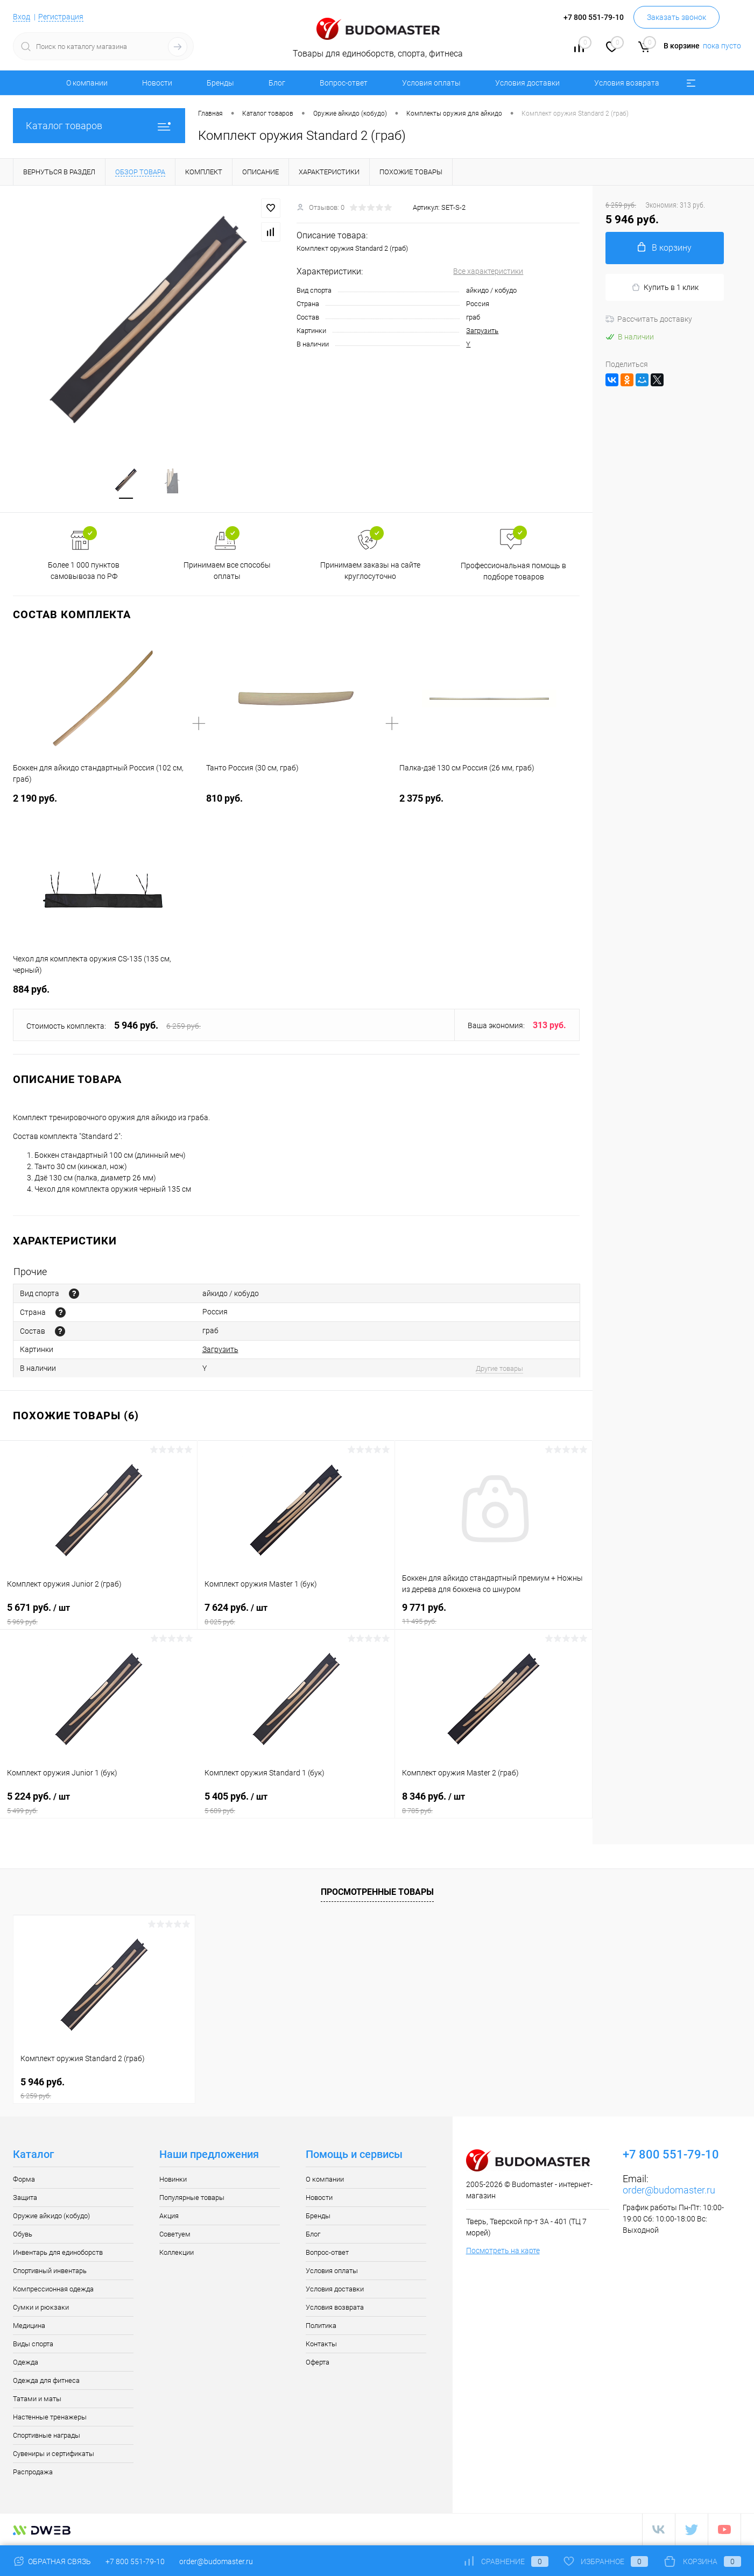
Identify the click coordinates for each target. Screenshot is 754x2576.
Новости (157, 83)
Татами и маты (37, 2399)
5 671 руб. (98, 1614)
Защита (25, 2198)
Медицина (29, 2326)
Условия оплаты (431, 83)
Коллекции (176, 2253)
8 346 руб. (493, 1803)
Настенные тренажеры (50, 2418)
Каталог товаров (99, 125)
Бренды (220, 83)
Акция (169, 2216)
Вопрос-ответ (344, 83)
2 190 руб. (35, 798)
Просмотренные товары (377, 1892)
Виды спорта (33, 2344)
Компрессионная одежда (53, 2289)
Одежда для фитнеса (46, 2381)
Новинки (173, 2180)
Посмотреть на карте (503, 2251)
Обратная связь (52, 2561)
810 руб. (224, 798)
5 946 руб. (104, 2089)
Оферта (317, 2363)
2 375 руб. (421, 798)
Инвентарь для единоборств (58, 2253)
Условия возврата (626, 83)
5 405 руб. (296, 1803)
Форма (24, 2180)
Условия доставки (527, 83)
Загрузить (482, 331)
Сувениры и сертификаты (53, 2454)
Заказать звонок (676, 17)
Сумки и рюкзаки (41, 2308)
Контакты (321, 2344)
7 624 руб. (296, 1614)
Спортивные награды (46, 2436)
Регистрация (60, 16)
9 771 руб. (493, 1614)
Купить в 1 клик (665, 287)
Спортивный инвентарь (50, 2271)
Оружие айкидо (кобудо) (51, 2216)
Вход (21, 16)
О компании (87, 83)
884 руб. (31, 989)
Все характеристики (488, 271)
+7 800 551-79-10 (135, 2561)
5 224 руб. (99, 1803)
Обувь (22, 2235)
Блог (277, 83)
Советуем (175, 2235)
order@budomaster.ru (669, 2190)
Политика (321, 2326)
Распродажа (33, 2472)
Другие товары (499, 1369)
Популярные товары (191, 2198)
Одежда (25, 2363)
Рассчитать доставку (648, 319)
